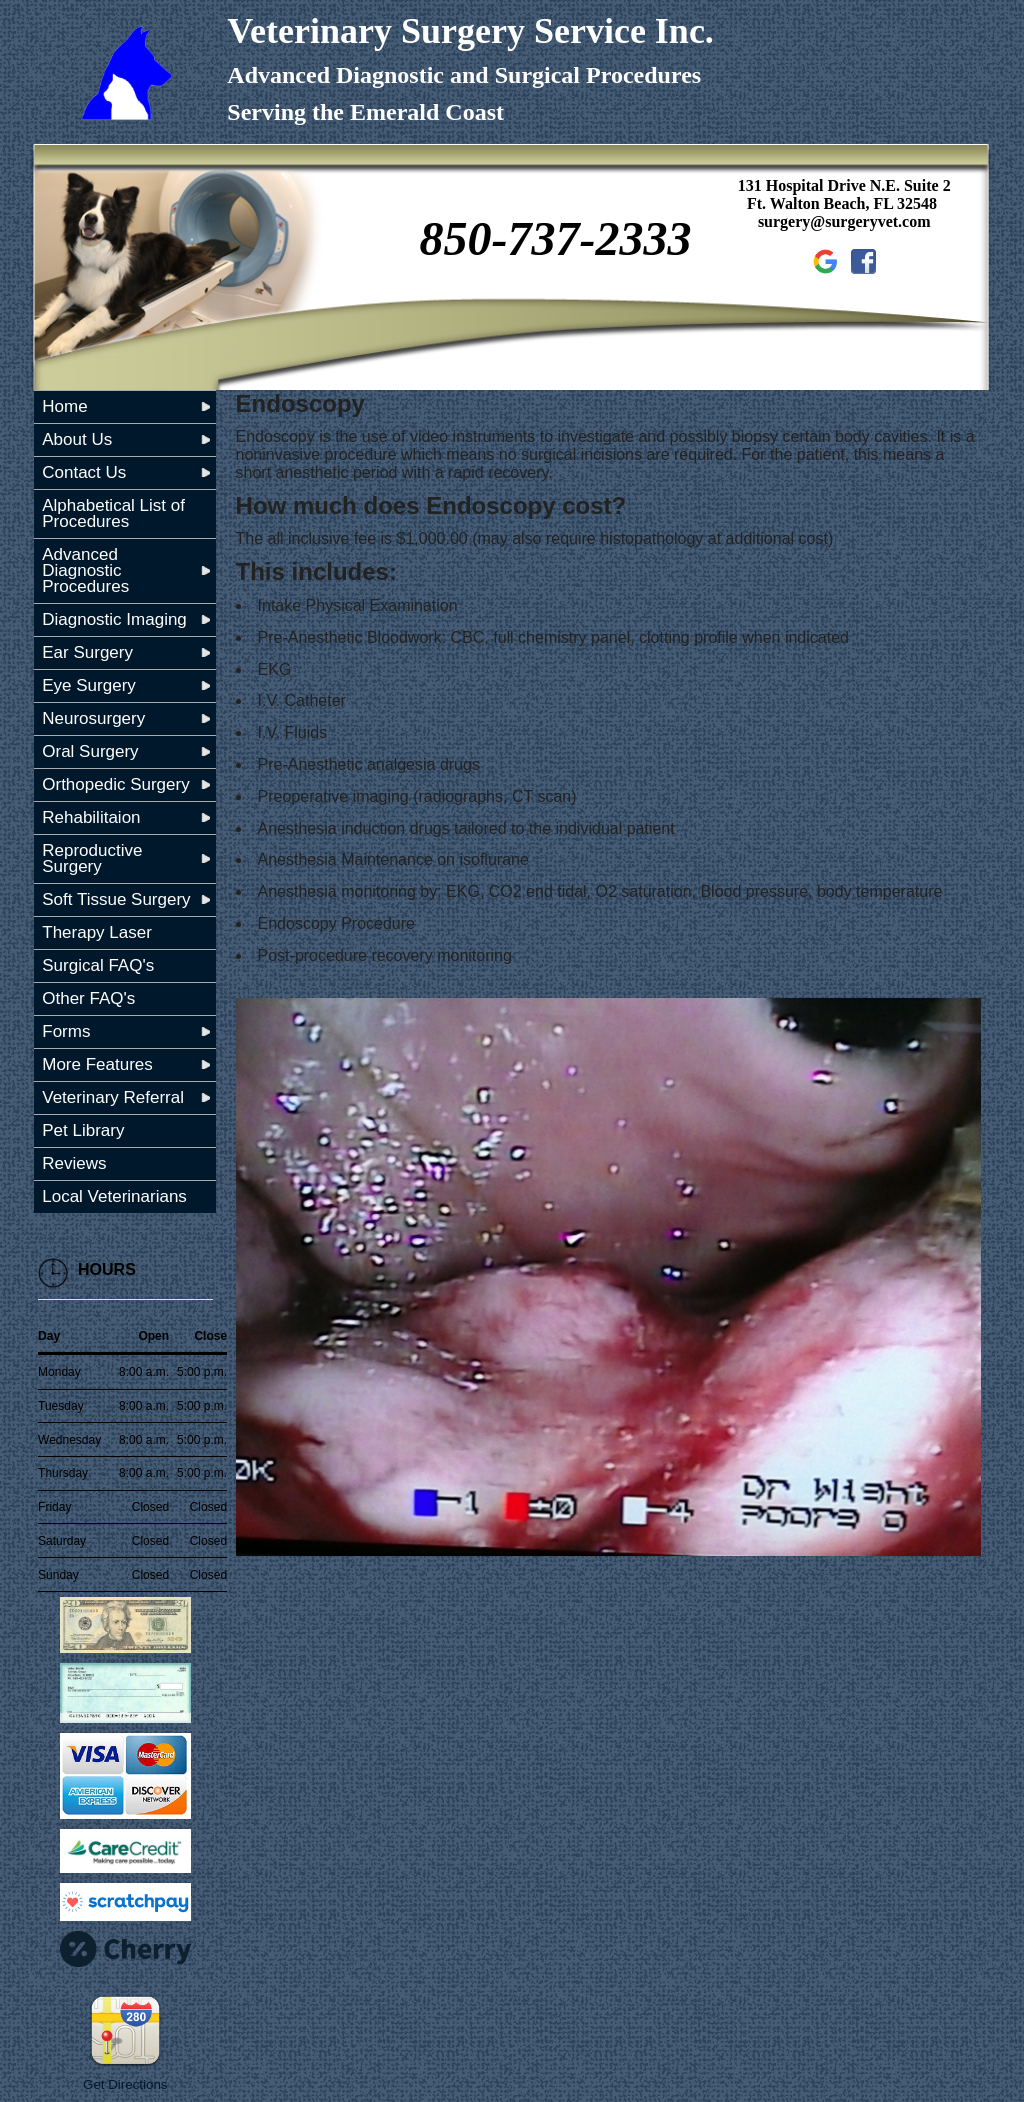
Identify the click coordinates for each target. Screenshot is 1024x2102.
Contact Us (84, 472)
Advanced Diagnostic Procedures (85, 570)
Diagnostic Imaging (114, 619)
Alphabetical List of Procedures (113, 513)
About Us (77, 439)
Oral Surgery (90, 751)
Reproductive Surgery (92, 858)
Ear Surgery (87, 652)
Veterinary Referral (113, 1097)
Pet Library (83, 1130)
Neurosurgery (93, 718)
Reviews (74, 1163)
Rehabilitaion (91, 817)
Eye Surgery (89, 685)
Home (64, 406)
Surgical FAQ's (98, 965)
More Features (97, 1064)
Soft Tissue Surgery (116, 899)
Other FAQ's (88, 998)
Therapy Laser (97, 932)
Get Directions (125, 2084)
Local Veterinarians (114, 1196)
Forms (66, 1031)
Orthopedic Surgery (115, 784)
